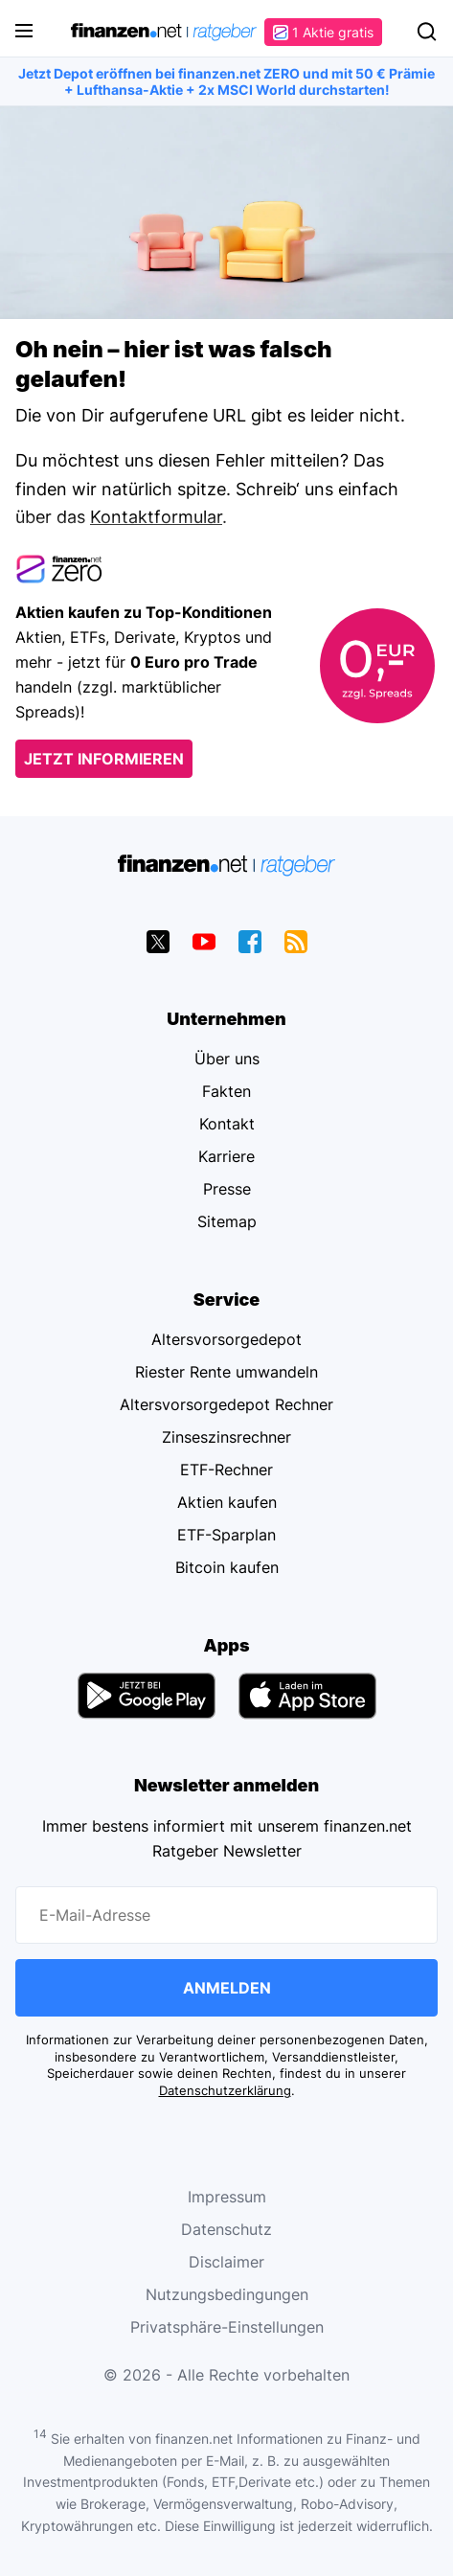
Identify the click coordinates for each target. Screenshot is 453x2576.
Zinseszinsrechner (226, 1437)
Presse (227, 1188)
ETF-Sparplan (226, 1534)
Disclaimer (226, 2261)
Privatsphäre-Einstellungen (227, 2327)
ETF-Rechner (226, 1469)
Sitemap (227, 1221)
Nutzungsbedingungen (227, 2294)
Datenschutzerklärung (225, 2091)
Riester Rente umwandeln (226, 1371)
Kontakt (227, 1123)
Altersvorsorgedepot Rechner (226, 1404)
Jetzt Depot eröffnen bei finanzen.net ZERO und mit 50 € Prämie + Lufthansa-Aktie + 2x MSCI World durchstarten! (226, 81)
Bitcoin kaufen (227, 1567)
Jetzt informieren (104, 758)
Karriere (226, 1156)
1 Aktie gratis (323, 32)
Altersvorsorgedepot (226, 1339)
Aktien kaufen (227, 1502)
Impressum (227, 2196)
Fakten (226, 1091)
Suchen (426, 31)
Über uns (227, 1058)
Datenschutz (226, 2229)
